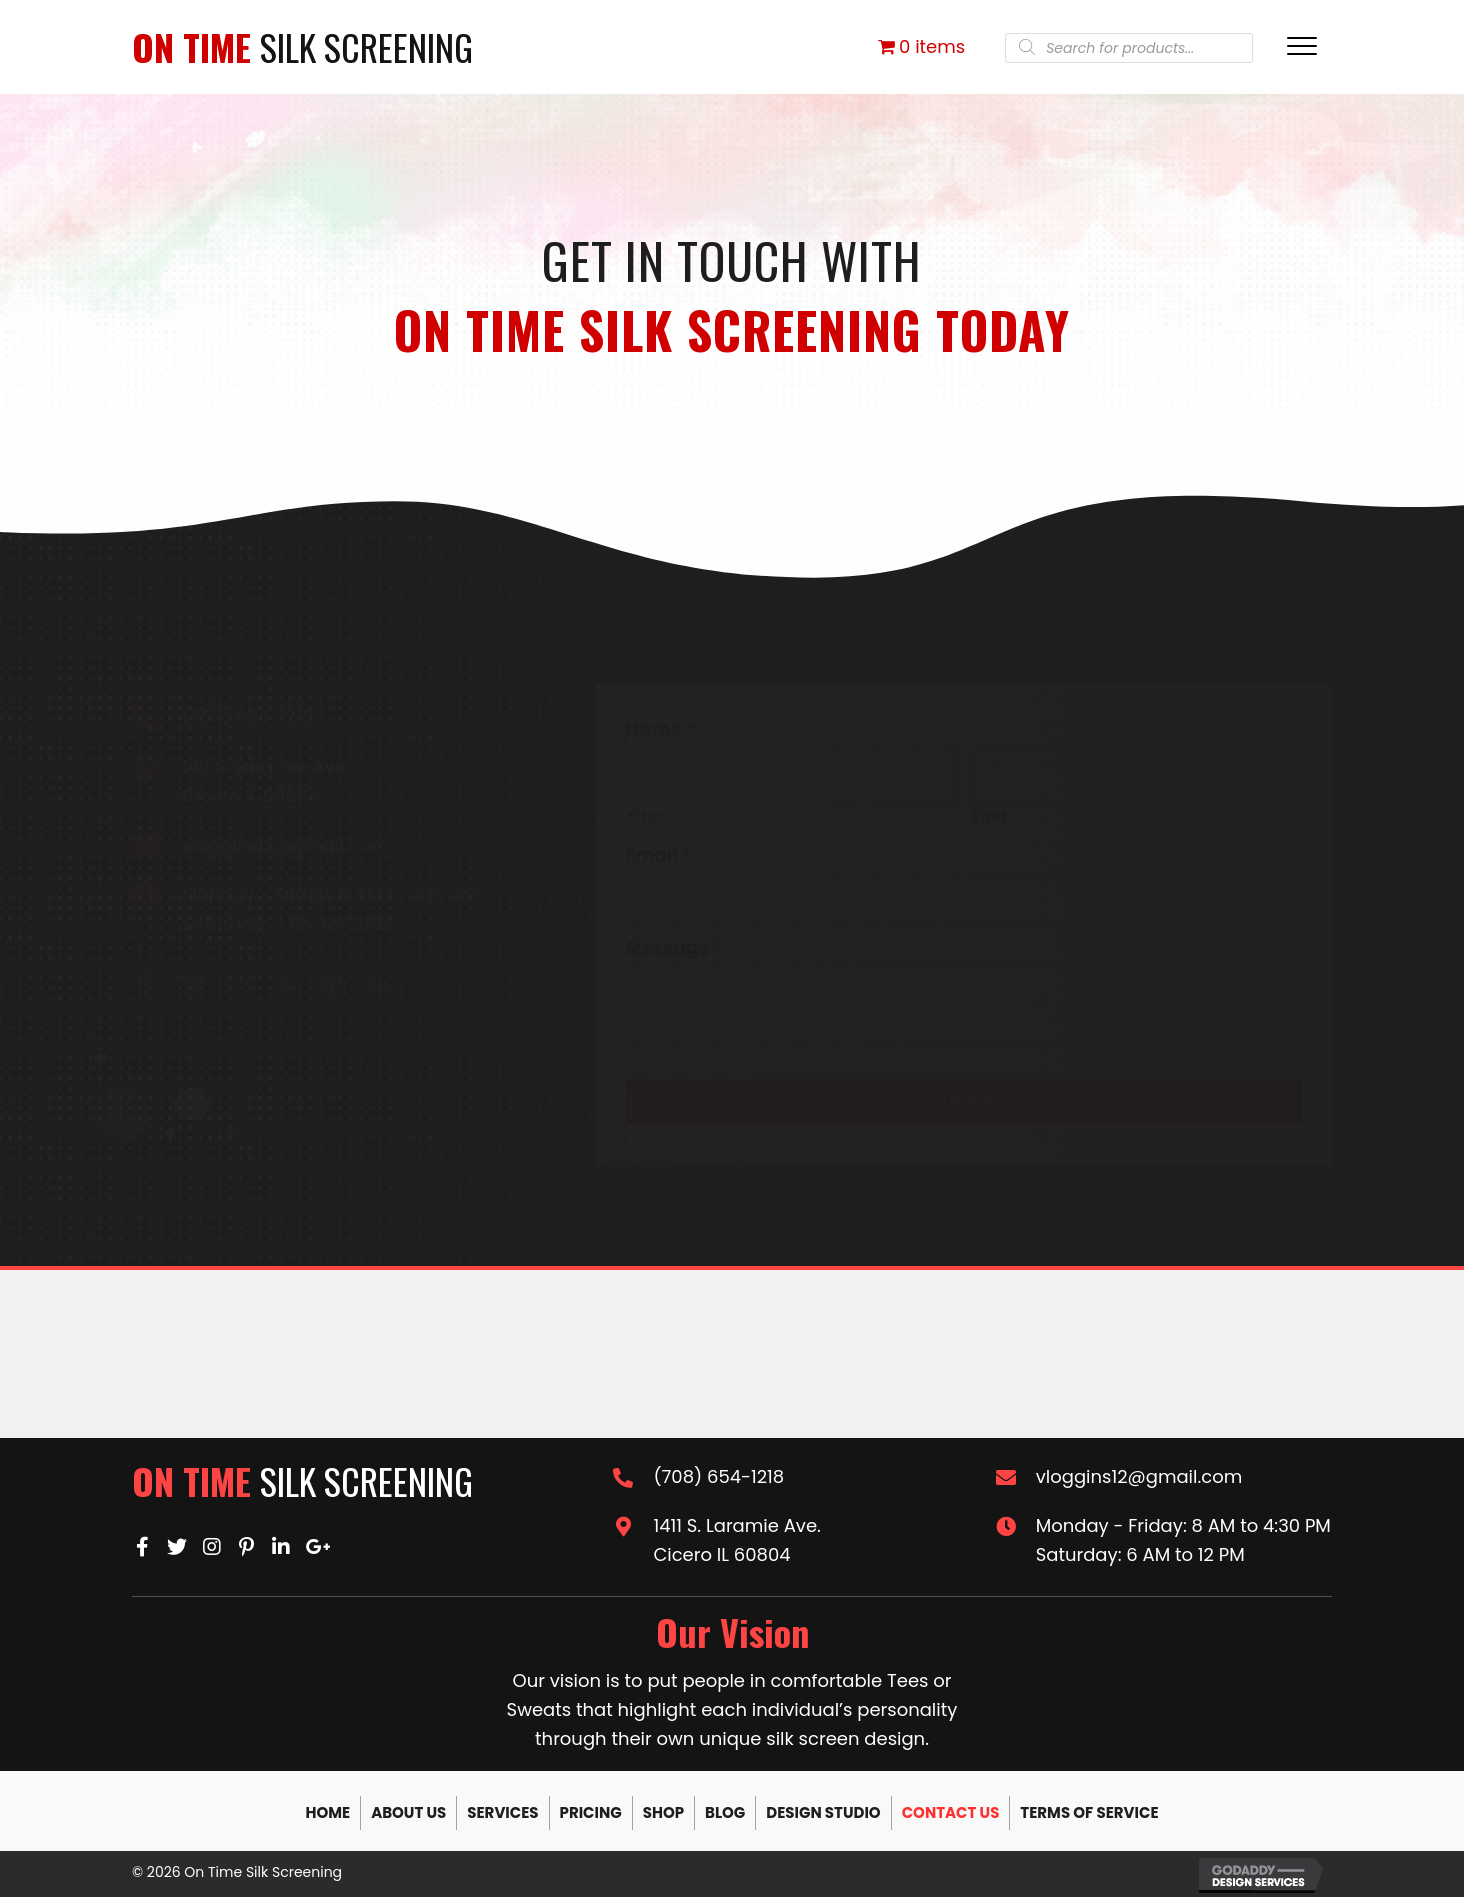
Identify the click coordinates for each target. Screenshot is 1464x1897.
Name (661, 728)
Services (502, 1812)
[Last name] (1137, 776)
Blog (725, 1812)
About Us (408, 1812)
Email (658, 854)
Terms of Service (1089, 1812)
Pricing (591, 1812)
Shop (663, 1812)
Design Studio (823, 1812)
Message (674, 947)
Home (327, 1812)
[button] (147, 984)
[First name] (791, 776)
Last (990, 816)
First (645, 816)
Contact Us (951, 1812)
